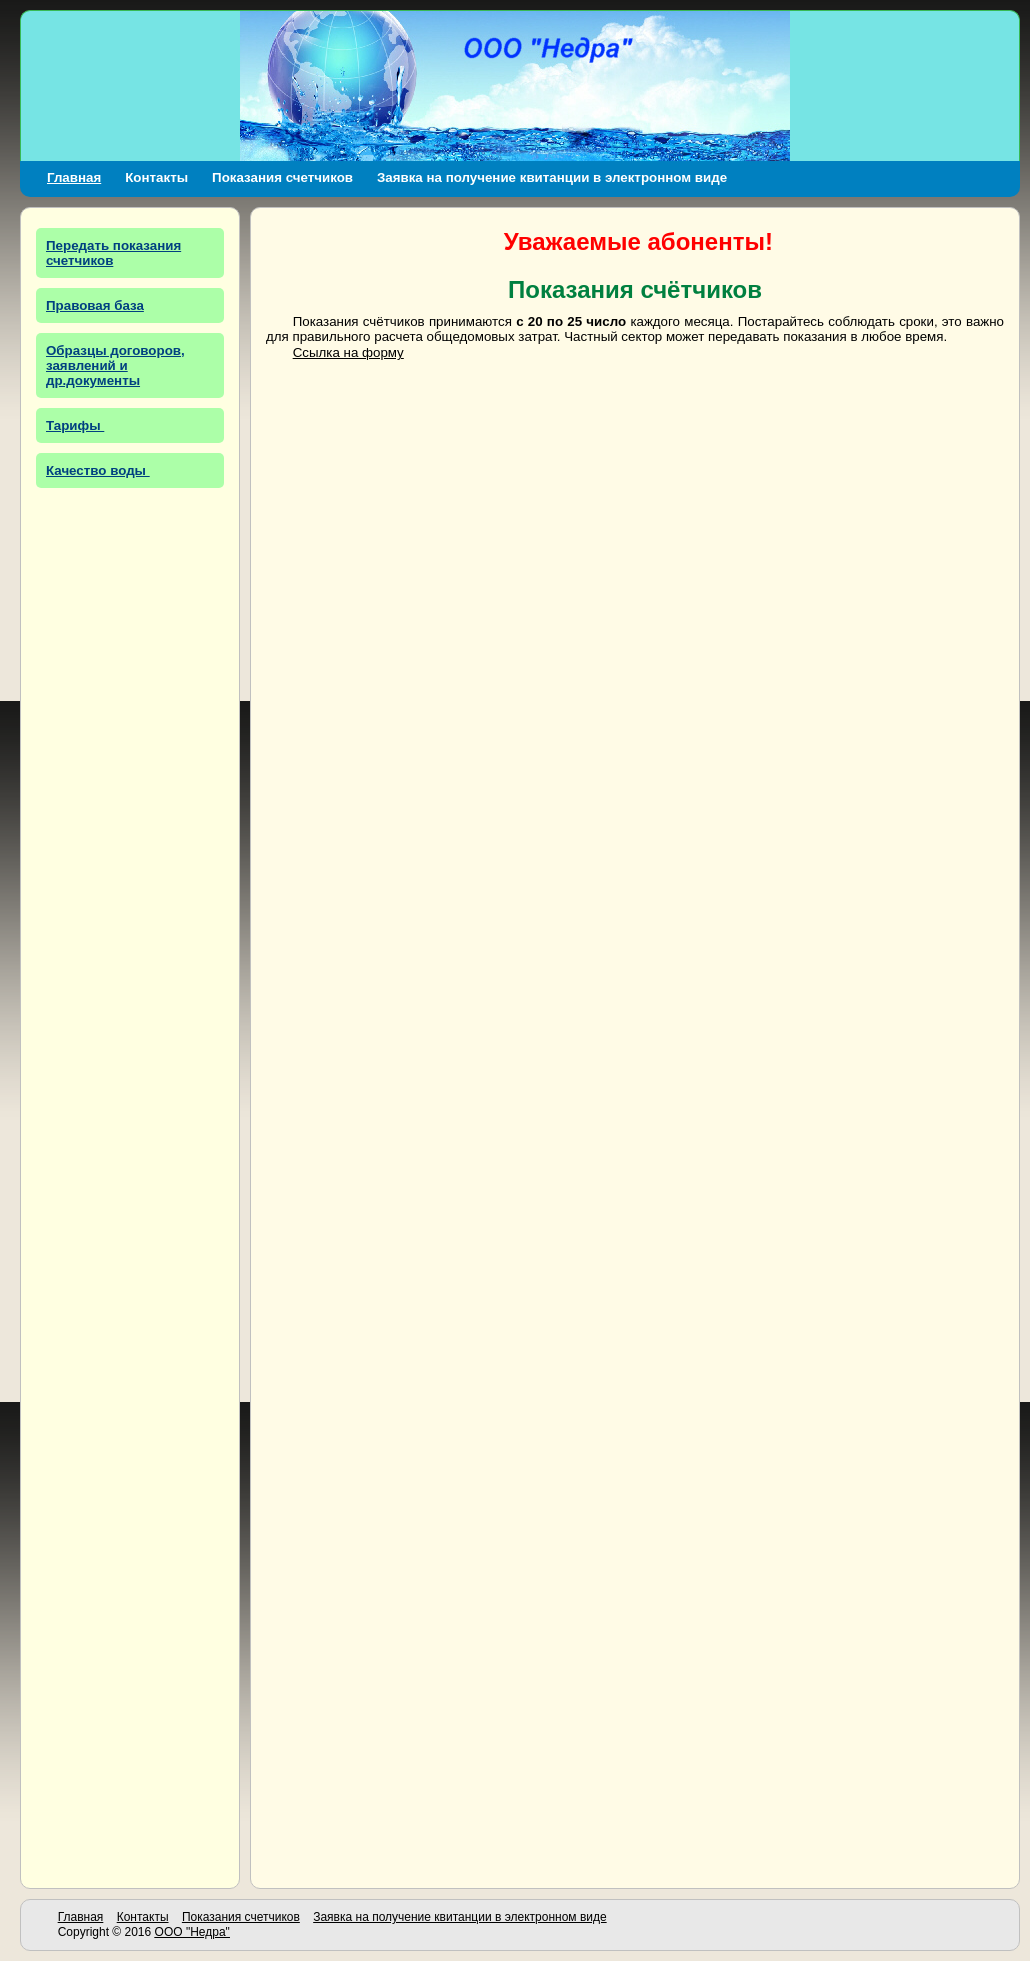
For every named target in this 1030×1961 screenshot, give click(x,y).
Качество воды (98, 470)
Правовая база (95, 305)
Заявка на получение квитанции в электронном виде (552, 177)
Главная (74, 177)
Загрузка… (616, 1128)
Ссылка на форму (348, 352)
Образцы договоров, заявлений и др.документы (115, 365)
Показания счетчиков (282, 177)
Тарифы (75, 425)
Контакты (156, 177)
